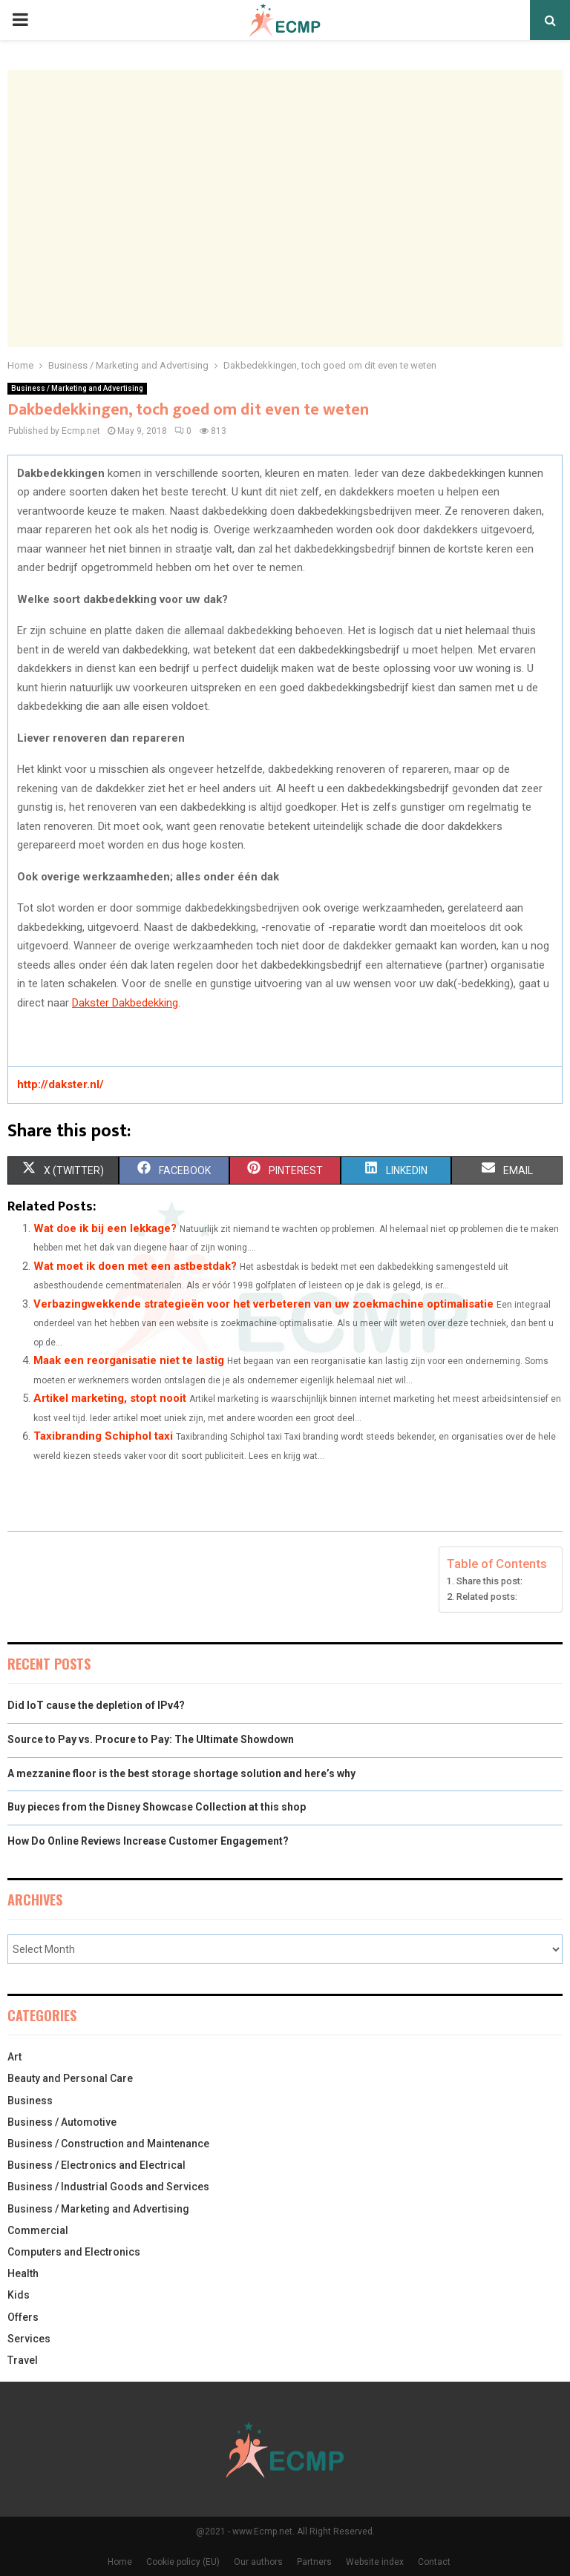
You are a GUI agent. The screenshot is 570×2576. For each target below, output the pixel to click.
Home (120, 2562)
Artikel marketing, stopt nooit (109, 1398)
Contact (434, 2562)
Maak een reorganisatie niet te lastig (128, 1360)
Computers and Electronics (73, 2252)
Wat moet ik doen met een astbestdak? (135, 1266)
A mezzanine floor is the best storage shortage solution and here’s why (181, 1773)
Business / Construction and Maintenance (108, 2144)
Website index (375, 2562)
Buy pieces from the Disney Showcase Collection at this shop (156, 1807)
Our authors (258, 2562)
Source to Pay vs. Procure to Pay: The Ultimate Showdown (151, 1739)
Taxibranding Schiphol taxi (103, 1436)
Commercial (37, 2230)
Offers (23, 2317)
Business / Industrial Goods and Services (108, 2187)
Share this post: (489, 1581)
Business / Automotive (62, 2122)
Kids (18, 2295)
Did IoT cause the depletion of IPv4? (96, 1705)
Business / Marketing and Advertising (77, 388)
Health (23, 2273)
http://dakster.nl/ (60, 1084)
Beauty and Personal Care (70, 2078)
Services (28, 2339)
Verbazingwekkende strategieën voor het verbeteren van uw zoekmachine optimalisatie (263, 1304)
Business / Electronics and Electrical (96, 2165)
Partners (314, 2562)
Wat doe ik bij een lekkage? (105, 1228)
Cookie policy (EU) (183, 2562)
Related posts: (486, 1596)
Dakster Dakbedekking (125, 1002)
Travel (22, 2360)
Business (30, 2100)
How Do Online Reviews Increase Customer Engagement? (148, 1841)
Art (14, 2057)
